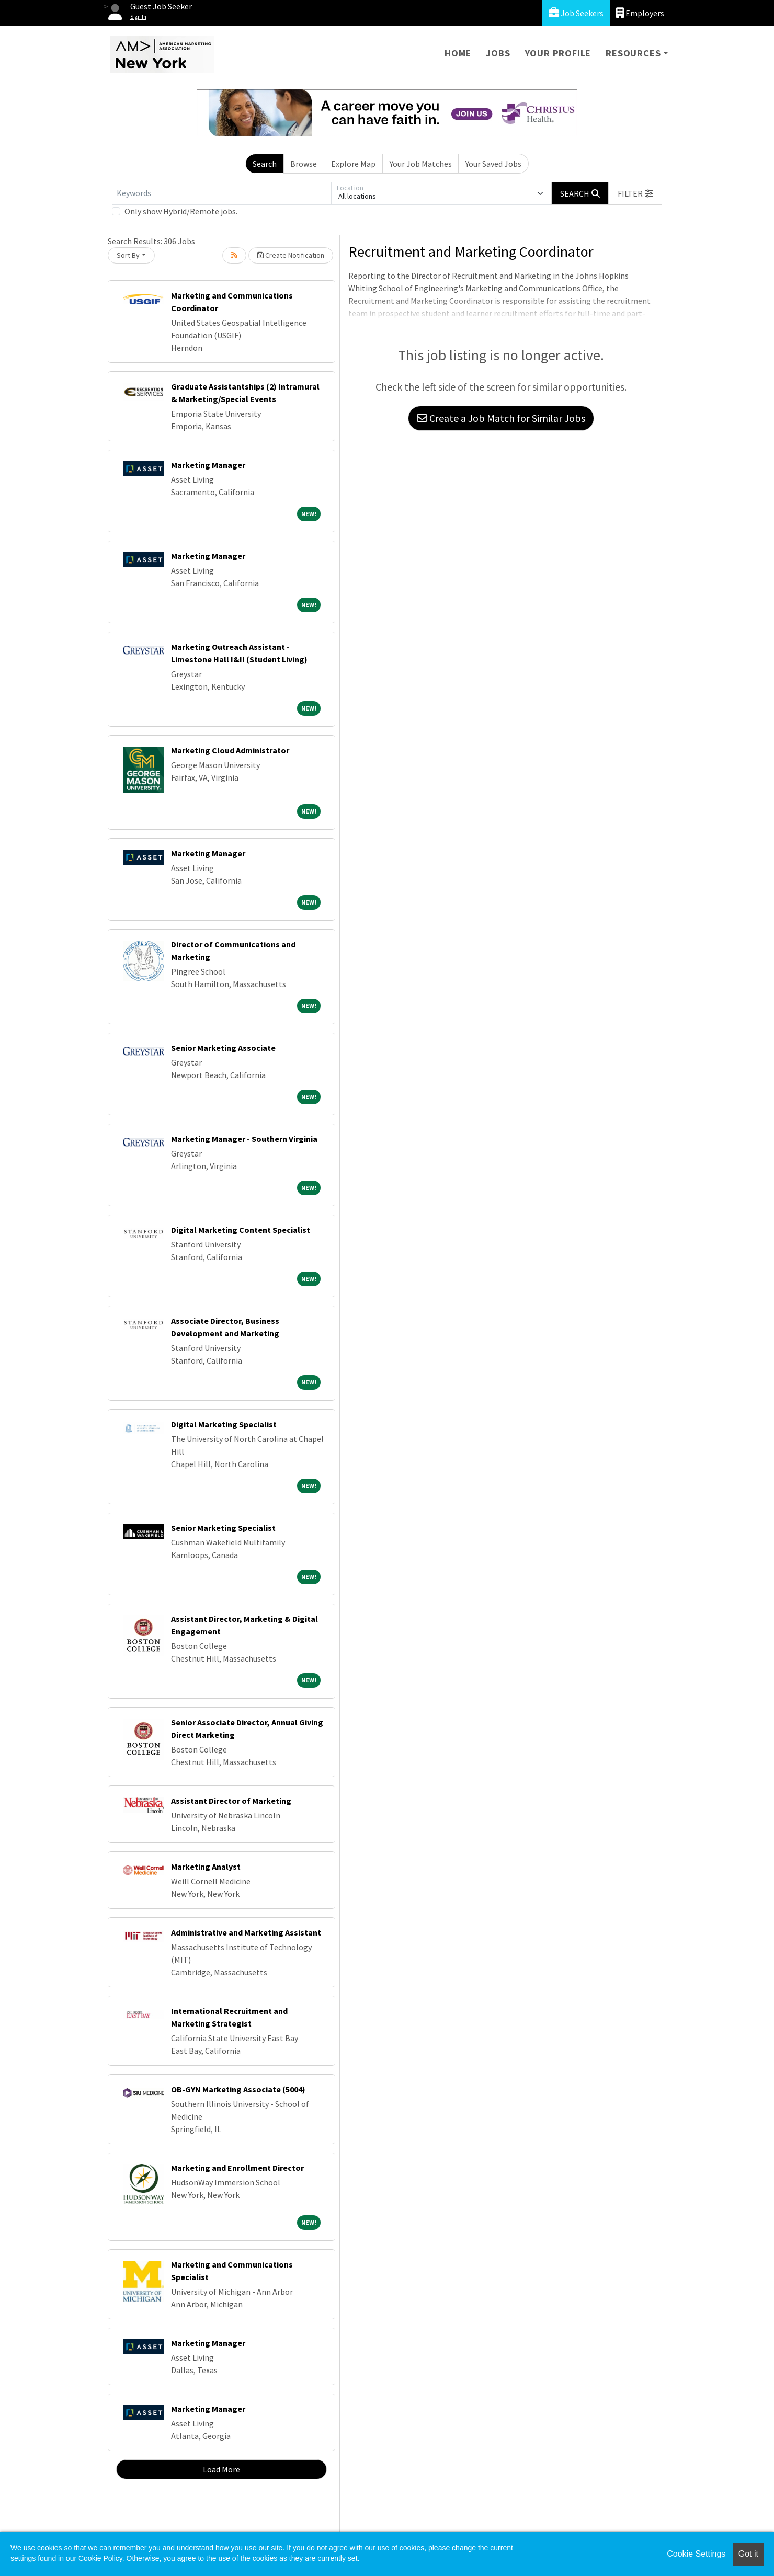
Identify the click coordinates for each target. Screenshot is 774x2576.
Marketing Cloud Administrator (230, 750)
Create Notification (290, 255)
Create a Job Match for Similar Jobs (501, 418)
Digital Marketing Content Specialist (240, 1229)
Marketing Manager (208, 465)
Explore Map (353, 163)
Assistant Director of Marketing (231, 1800)
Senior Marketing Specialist (223, 1527)
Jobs (498, 53)
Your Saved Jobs (493, 163)
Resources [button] (633, 53)
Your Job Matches (421, 163)
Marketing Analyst (206, 1866)
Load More (221, 2469)
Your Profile (558, 53)
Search (265, 163)
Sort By (128, 255)
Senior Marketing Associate (223, 1048)
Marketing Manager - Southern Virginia (244, 1139)
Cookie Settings (696, 2553)
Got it (748, 2553)
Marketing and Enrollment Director (237, 2167)
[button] (635, 193)
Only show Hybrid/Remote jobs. (180, 211)
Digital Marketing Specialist (224, 1424)
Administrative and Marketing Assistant (246, 1932)
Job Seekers (576, 12)
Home (458, 53)
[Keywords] (222, 193)
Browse (303, 163)
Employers (640, 12)
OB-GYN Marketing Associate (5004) (238, 2089)
